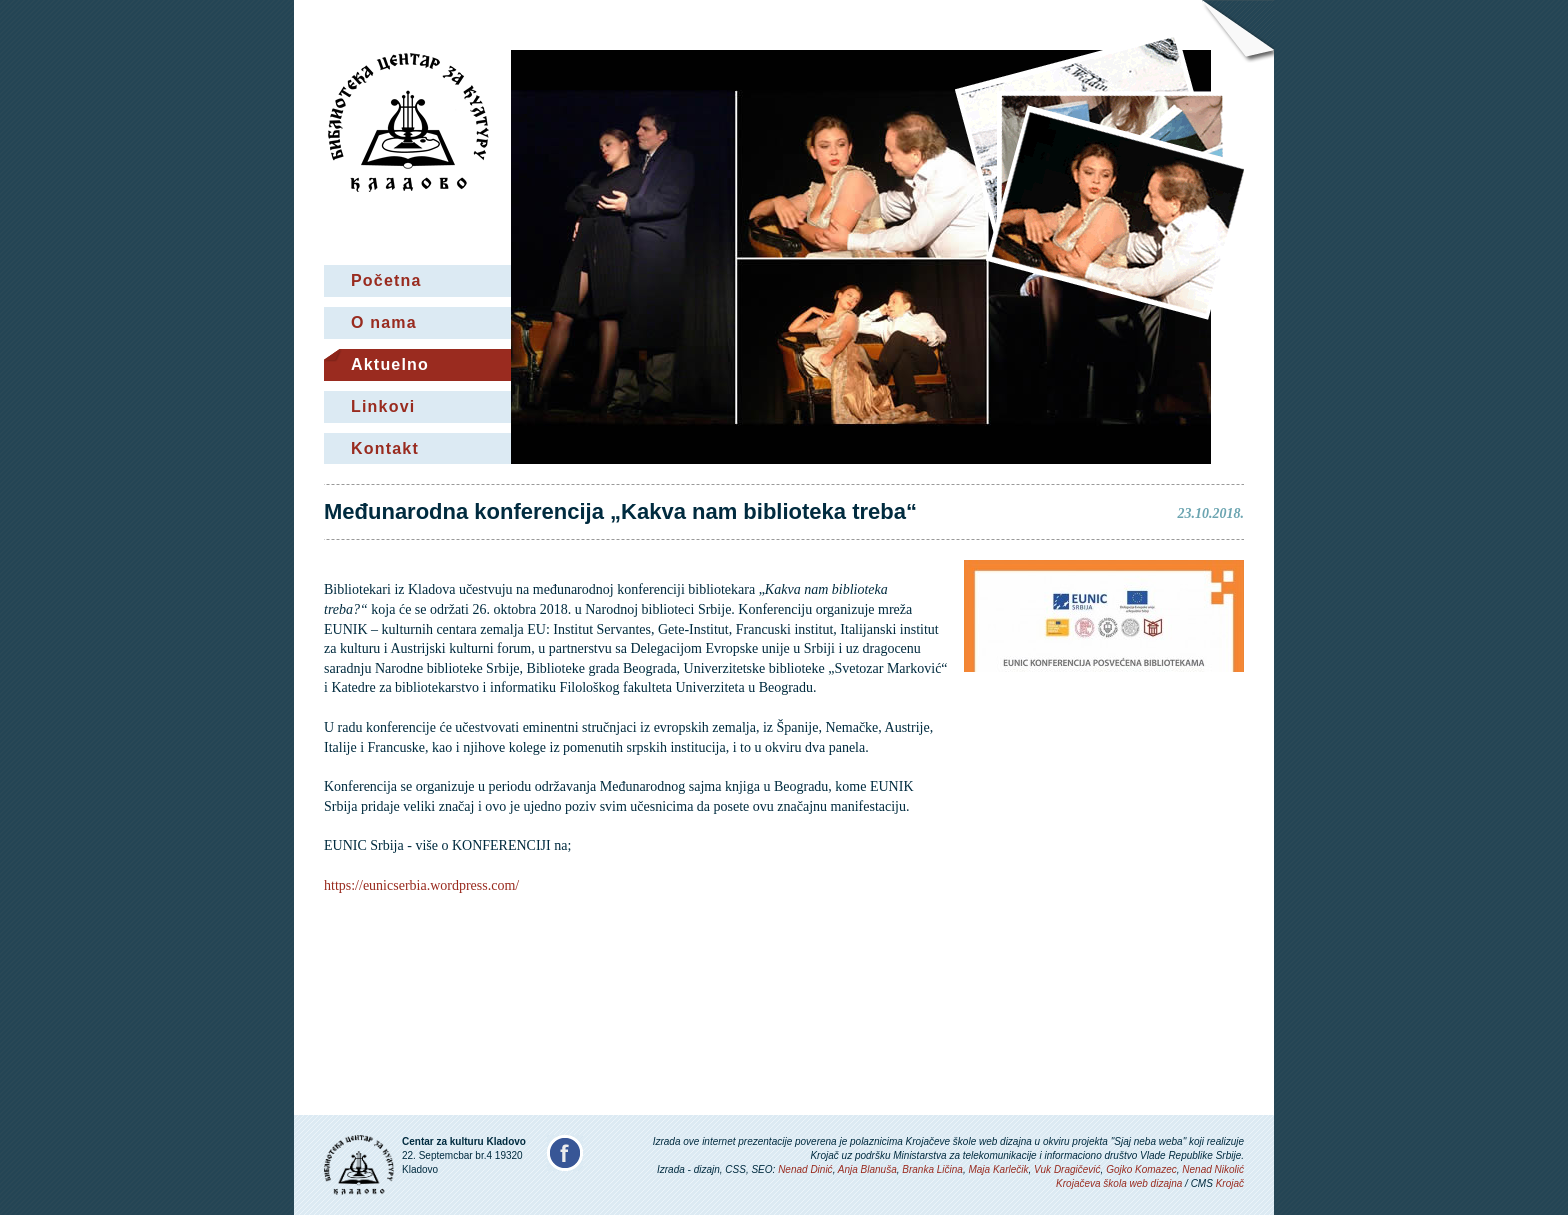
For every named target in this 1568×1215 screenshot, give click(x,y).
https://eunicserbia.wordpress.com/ (421, 885)
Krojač (1230, 1183)
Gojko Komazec (1141, 1169)
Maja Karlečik (998, 1169)
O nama (384, 322)
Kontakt (385, 448)
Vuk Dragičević (1067, 1169)
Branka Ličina (932, 1169)
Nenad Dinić (805, 1169)
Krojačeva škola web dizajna (1119, 1183)
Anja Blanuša (867, 1169)
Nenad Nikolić (1213, 1169)
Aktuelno (390, 364)
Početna (386, 280)
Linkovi (383, 406)
